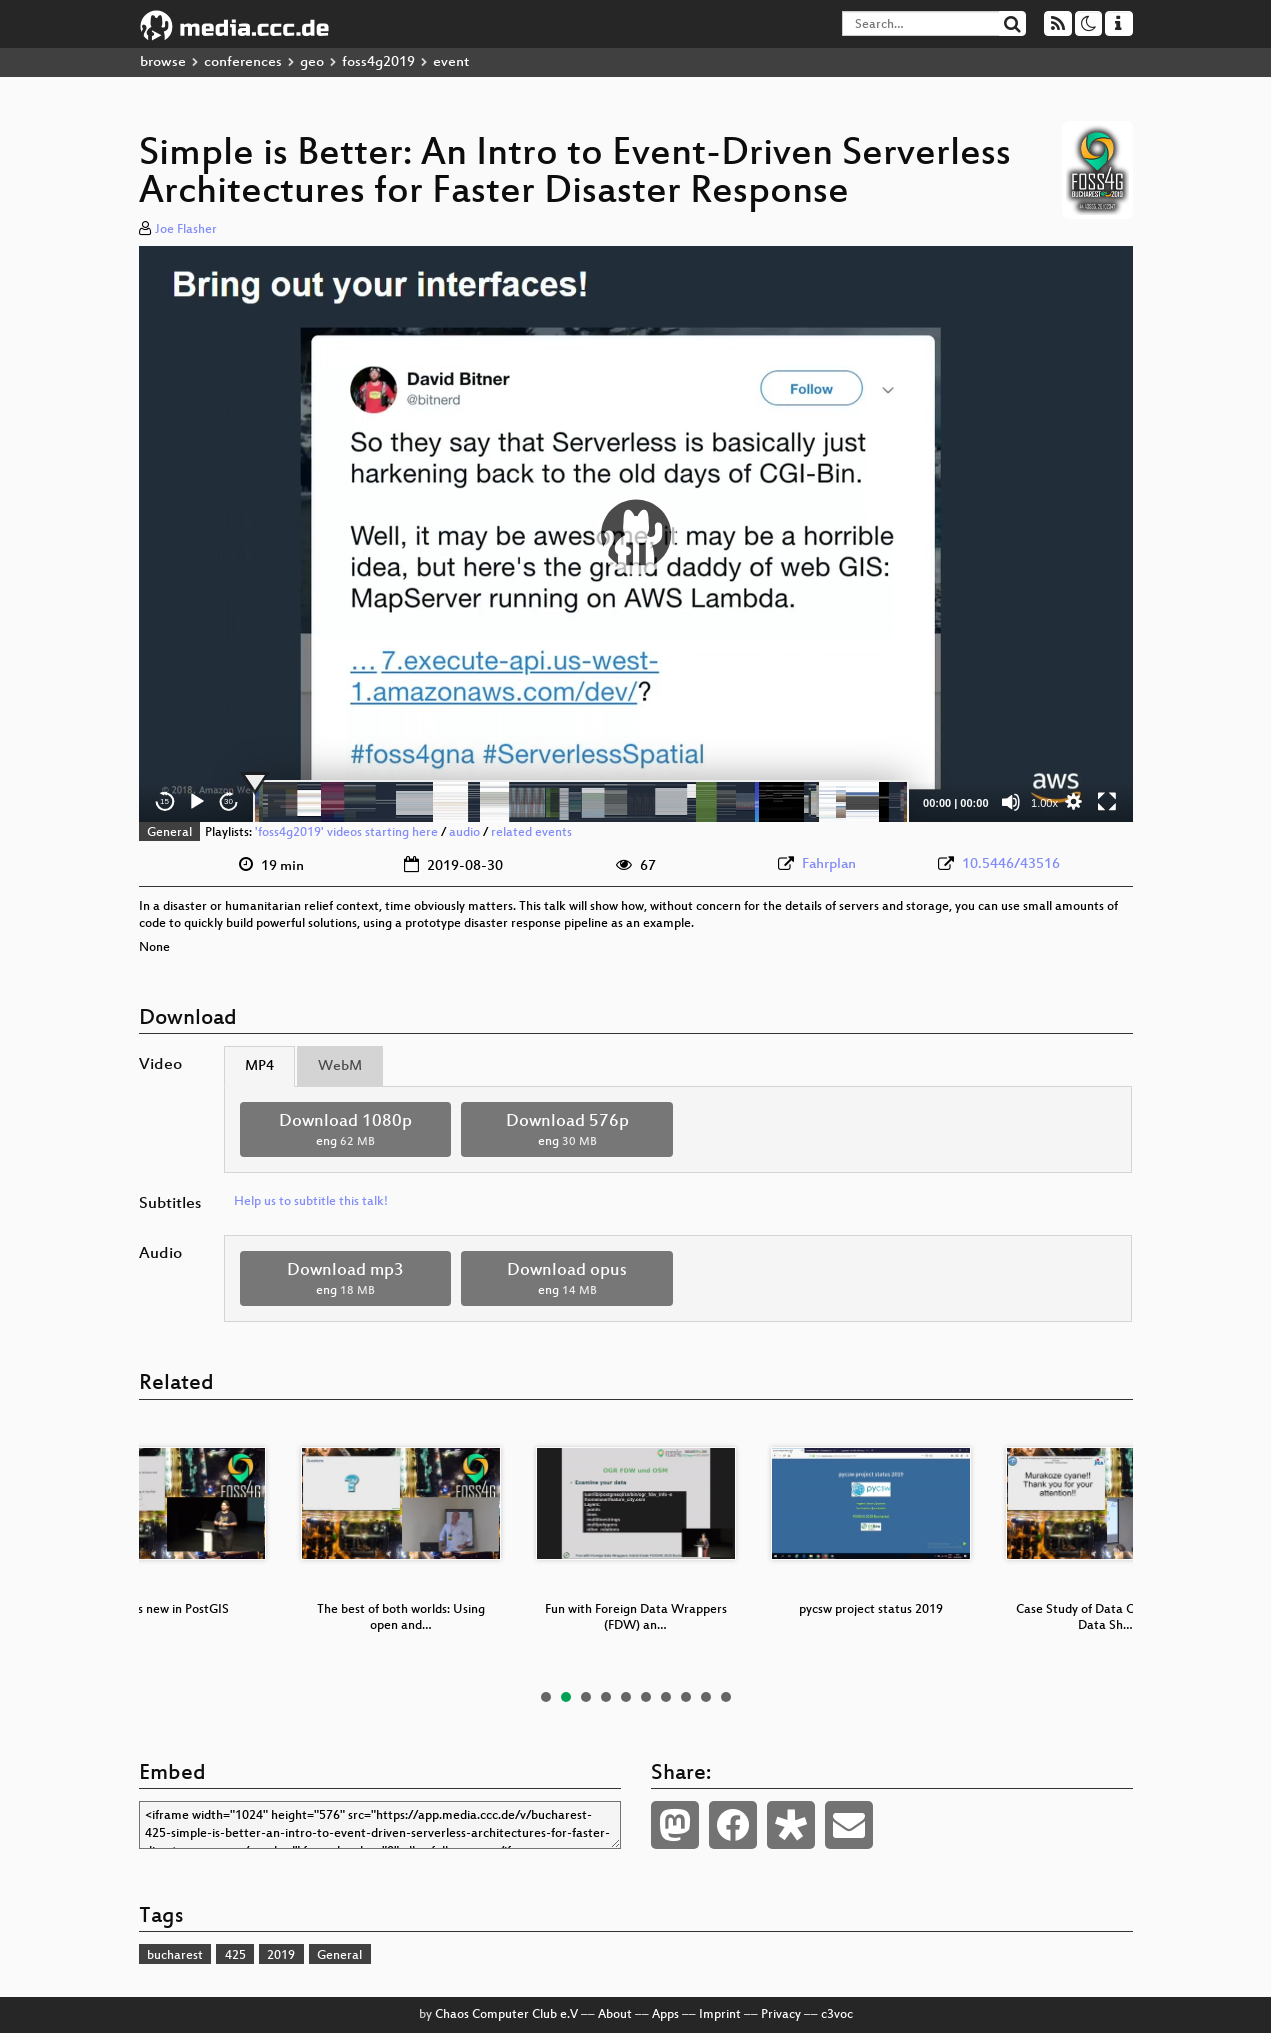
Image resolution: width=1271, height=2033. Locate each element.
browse (163, 62)
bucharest (175, 1956)
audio (464, 833)
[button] (636, 534)
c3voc (837, 2015)
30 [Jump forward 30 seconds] (228, 801)
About (615, 2015)
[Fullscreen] (1107, 802)
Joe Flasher (186, 230)
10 (726, 1697)
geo (312, 62)
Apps (665, 2015)
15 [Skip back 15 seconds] (164, 801)
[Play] (197, 802)
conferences (243, 62)
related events (531, 833)
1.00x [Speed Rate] (1044, 803)
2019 (281, 1956)
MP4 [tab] (259, 1066)
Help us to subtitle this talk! (311, 1202)
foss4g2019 (378, 62)
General (169, 833)
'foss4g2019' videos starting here (346, 833)
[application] (636, 534)
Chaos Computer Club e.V (506, 2015)
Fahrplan (829, 864)
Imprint (720, 2015)
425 (235, 1956)
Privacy (781, 2015)
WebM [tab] (340, 1066)
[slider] (581, 802)
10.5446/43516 (1011, 864)
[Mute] (1011, 802)
